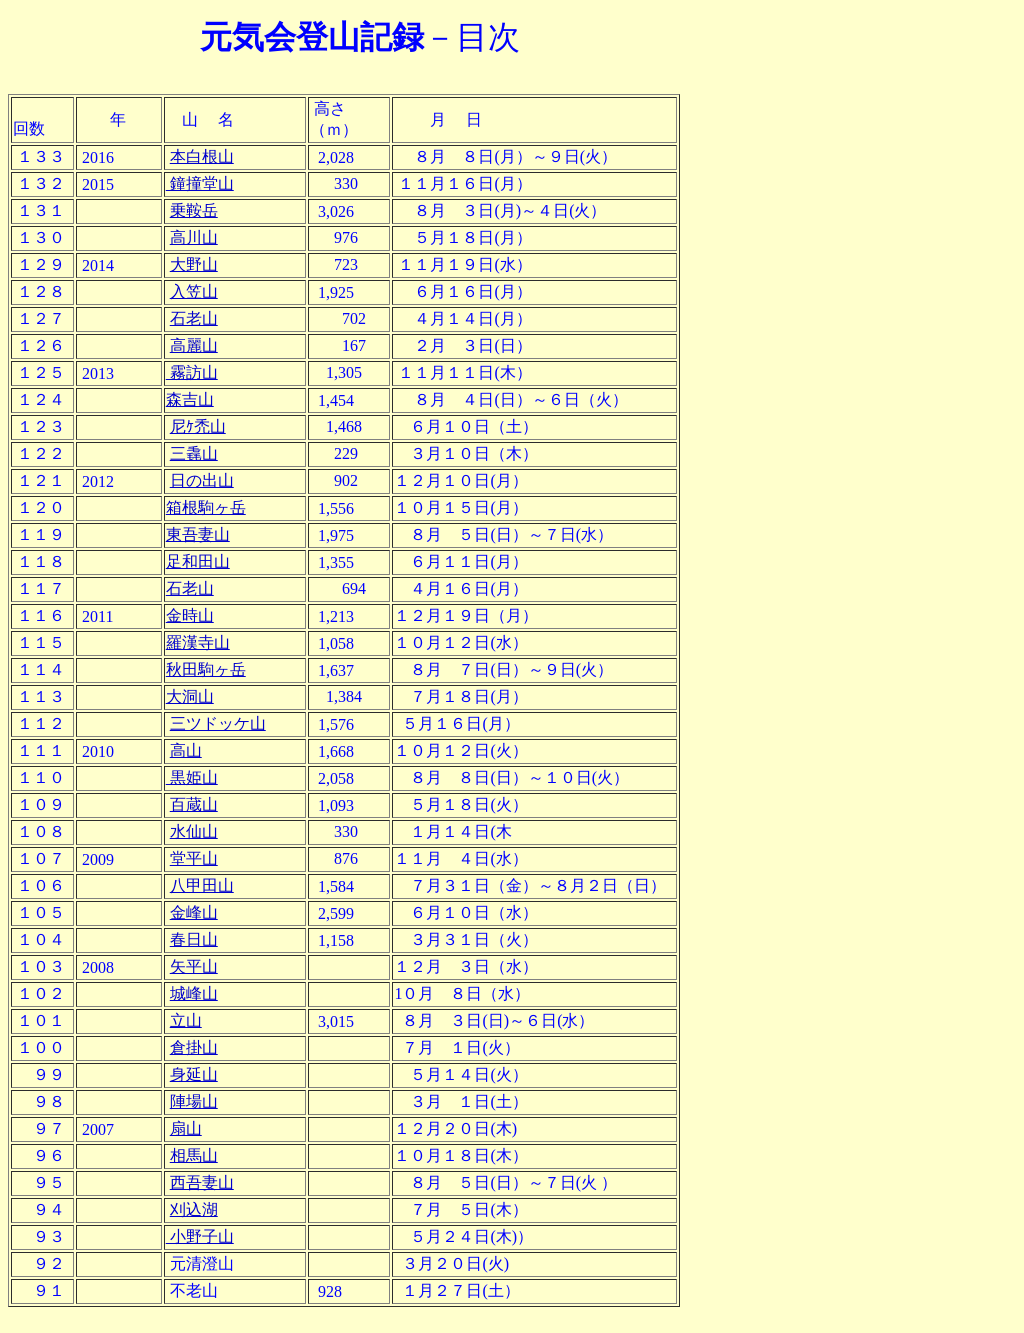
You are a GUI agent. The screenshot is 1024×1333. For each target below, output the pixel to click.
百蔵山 (194, 804)
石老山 (194, 318)
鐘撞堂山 (200, 183)
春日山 (194, 939)
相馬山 (194, 1155)
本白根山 (202, 156)
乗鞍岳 (194, 210)
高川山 (194, 237)
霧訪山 (192, 372)
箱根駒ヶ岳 (206, 507)
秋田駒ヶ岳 (206, 669)
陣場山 (194, 1101)
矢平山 (194, 966)
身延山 (194, 1074)
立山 (186, 1020)
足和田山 (198, 561)
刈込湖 (194, 1209)
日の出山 (202, 480)
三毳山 (194, 453)
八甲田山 (202, 885)
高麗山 (194, 345)
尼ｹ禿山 (198, 426)
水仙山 (194, 831)
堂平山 (194, 858)
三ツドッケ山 (218, 723)
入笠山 (194, 291)
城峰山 (194, 993)
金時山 (190, 615)
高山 (186, 750)
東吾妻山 (198, 534)
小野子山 (200, 1236)
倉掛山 (194, 1047)
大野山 (194, 264)
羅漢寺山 (198, 642)
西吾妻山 (202, 1182)
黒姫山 (192, 777)
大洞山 (190, 696)
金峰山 (194, 912)
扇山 (186, 1128)
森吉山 (190, 399)
